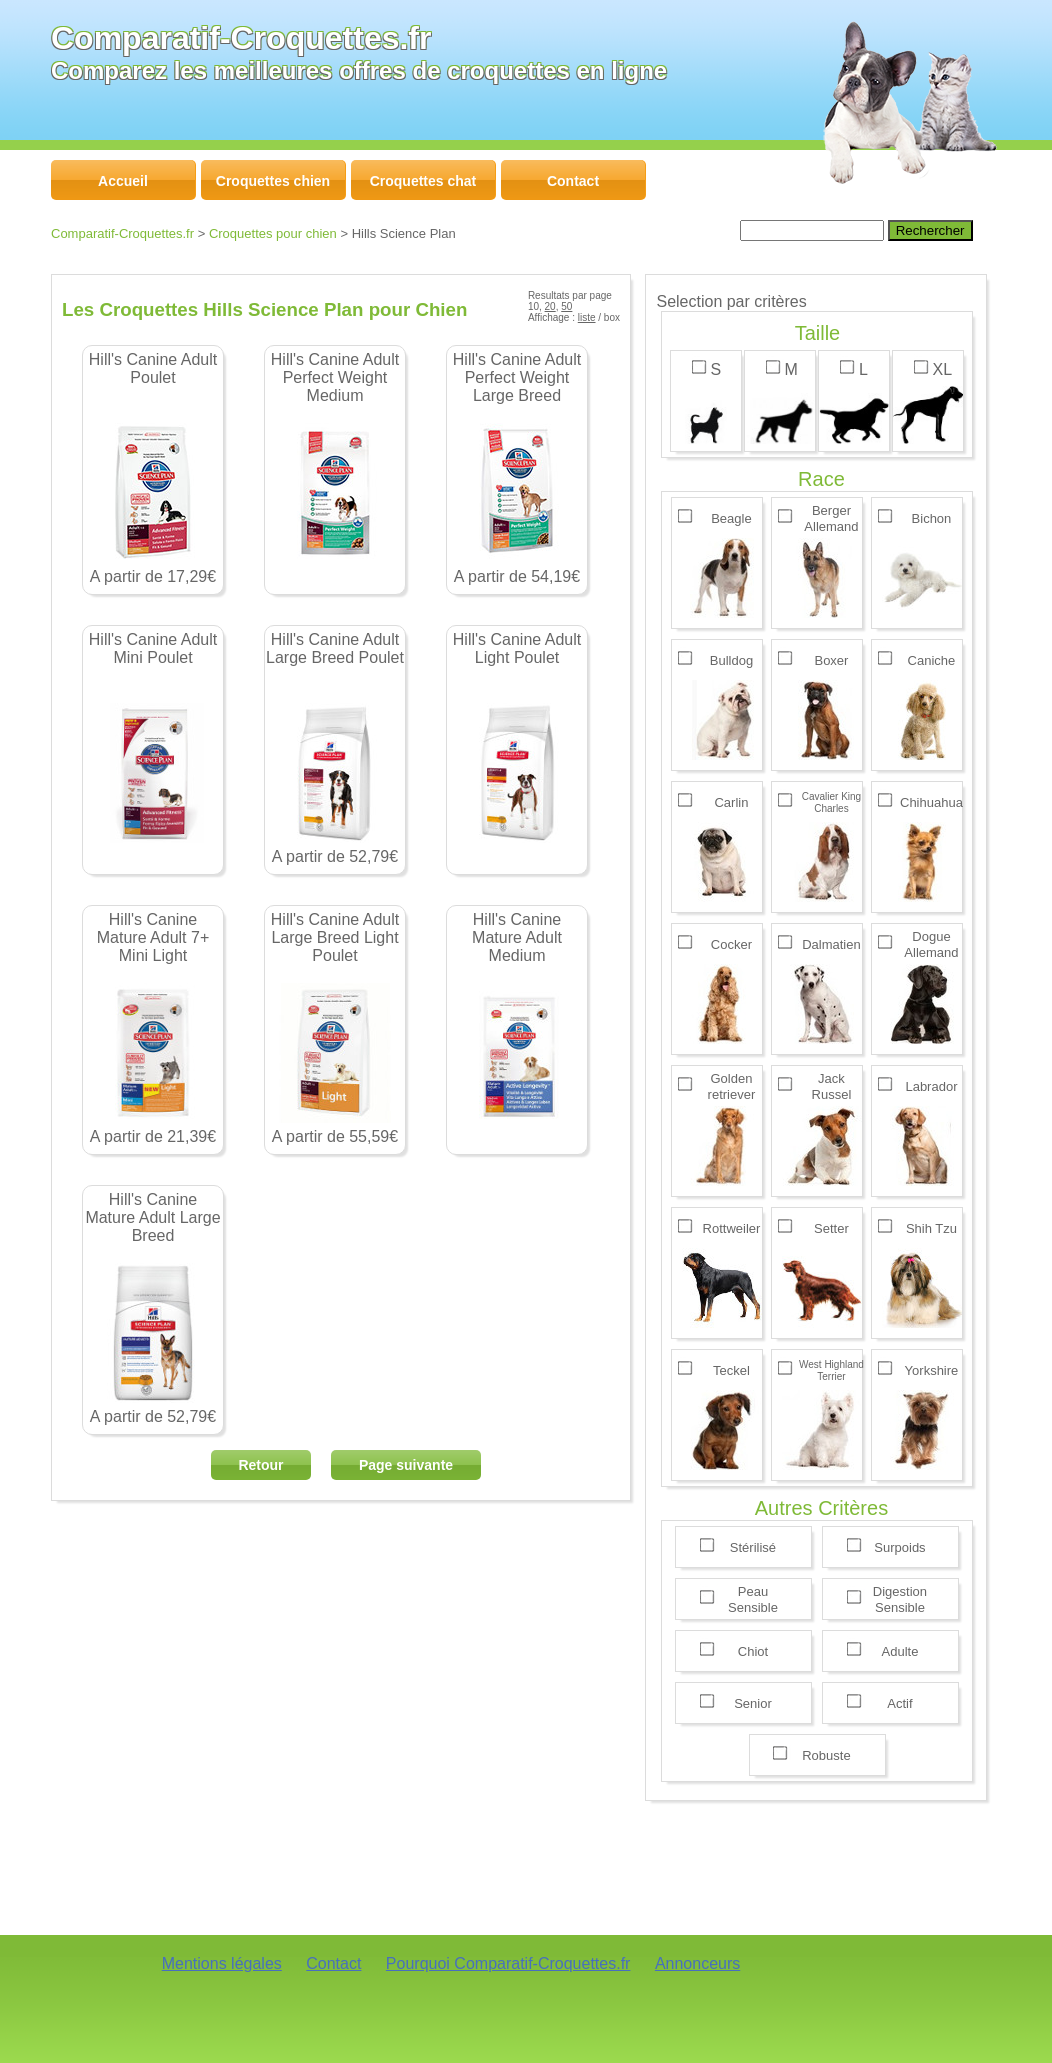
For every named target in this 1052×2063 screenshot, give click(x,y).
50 (566, 306)
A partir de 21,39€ (153, 1028)
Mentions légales (222, 1963)
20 (550, 306)
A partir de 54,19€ (517, 468)
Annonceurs (697, 1963)
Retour (260, 1465)
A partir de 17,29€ (153, 468)
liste (587, 317)
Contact (333, 1963)
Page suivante (406, 1465)
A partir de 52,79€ (335, 748)
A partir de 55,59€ (335, 1028)
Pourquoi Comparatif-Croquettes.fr (508, 1963)
